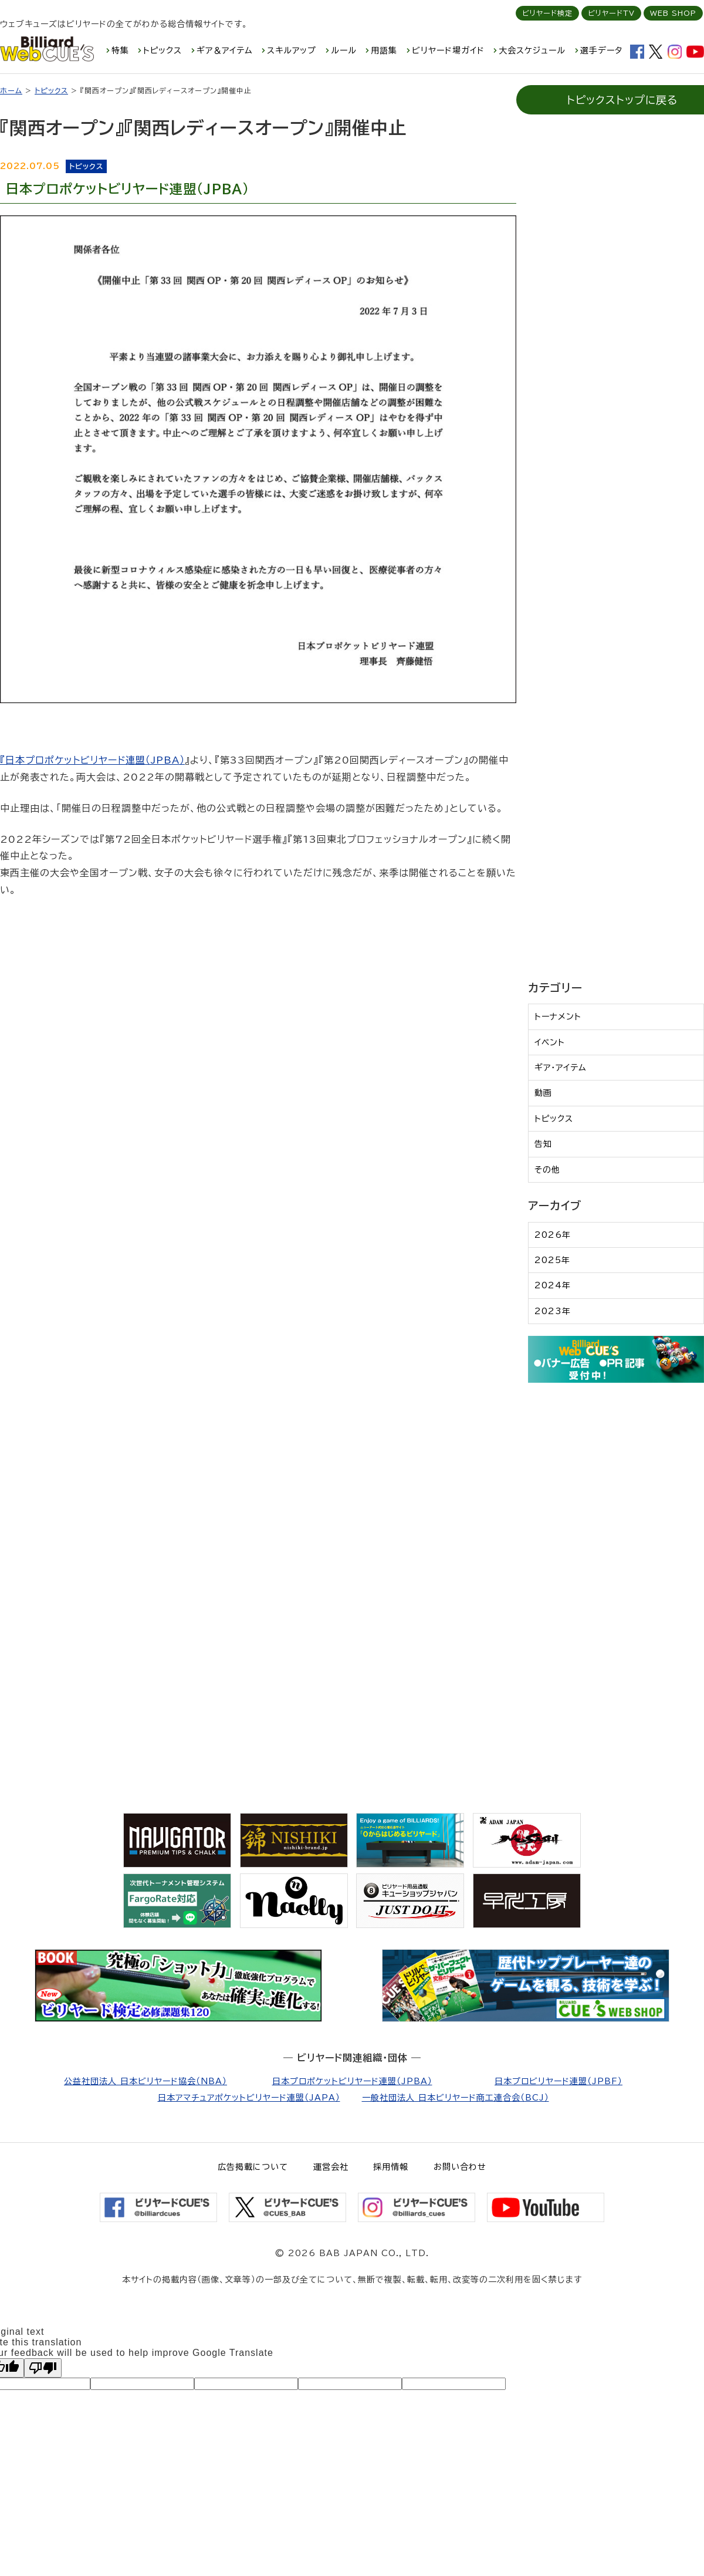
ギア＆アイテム (225, 50)
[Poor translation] (43, 2368)
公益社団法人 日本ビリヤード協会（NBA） (145, 2081)
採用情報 (390, 2167)
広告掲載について (253, 2167)
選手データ (601, 50)
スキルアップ (291, 50)
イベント (549, 1042)
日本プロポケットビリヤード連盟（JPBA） (95, 760)
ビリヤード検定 (547, 12)
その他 (547, 1170)
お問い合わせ (460, 2167)
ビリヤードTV (611, 12)
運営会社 (330, 2167)
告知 (543, 1144)
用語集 (384, 50)
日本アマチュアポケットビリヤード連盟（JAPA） (249, 2098)
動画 (543, 1093)
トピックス (162, 50)
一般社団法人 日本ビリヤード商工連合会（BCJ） (455, 2098)
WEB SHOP (673, 12)
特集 (120, 50)
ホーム (11, 90)
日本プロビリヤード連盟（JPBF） (558, 2081)
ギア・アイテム (560, 1068)
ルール (344, 50)
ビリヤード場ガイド (448, 50)
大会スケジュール (532, 50)
